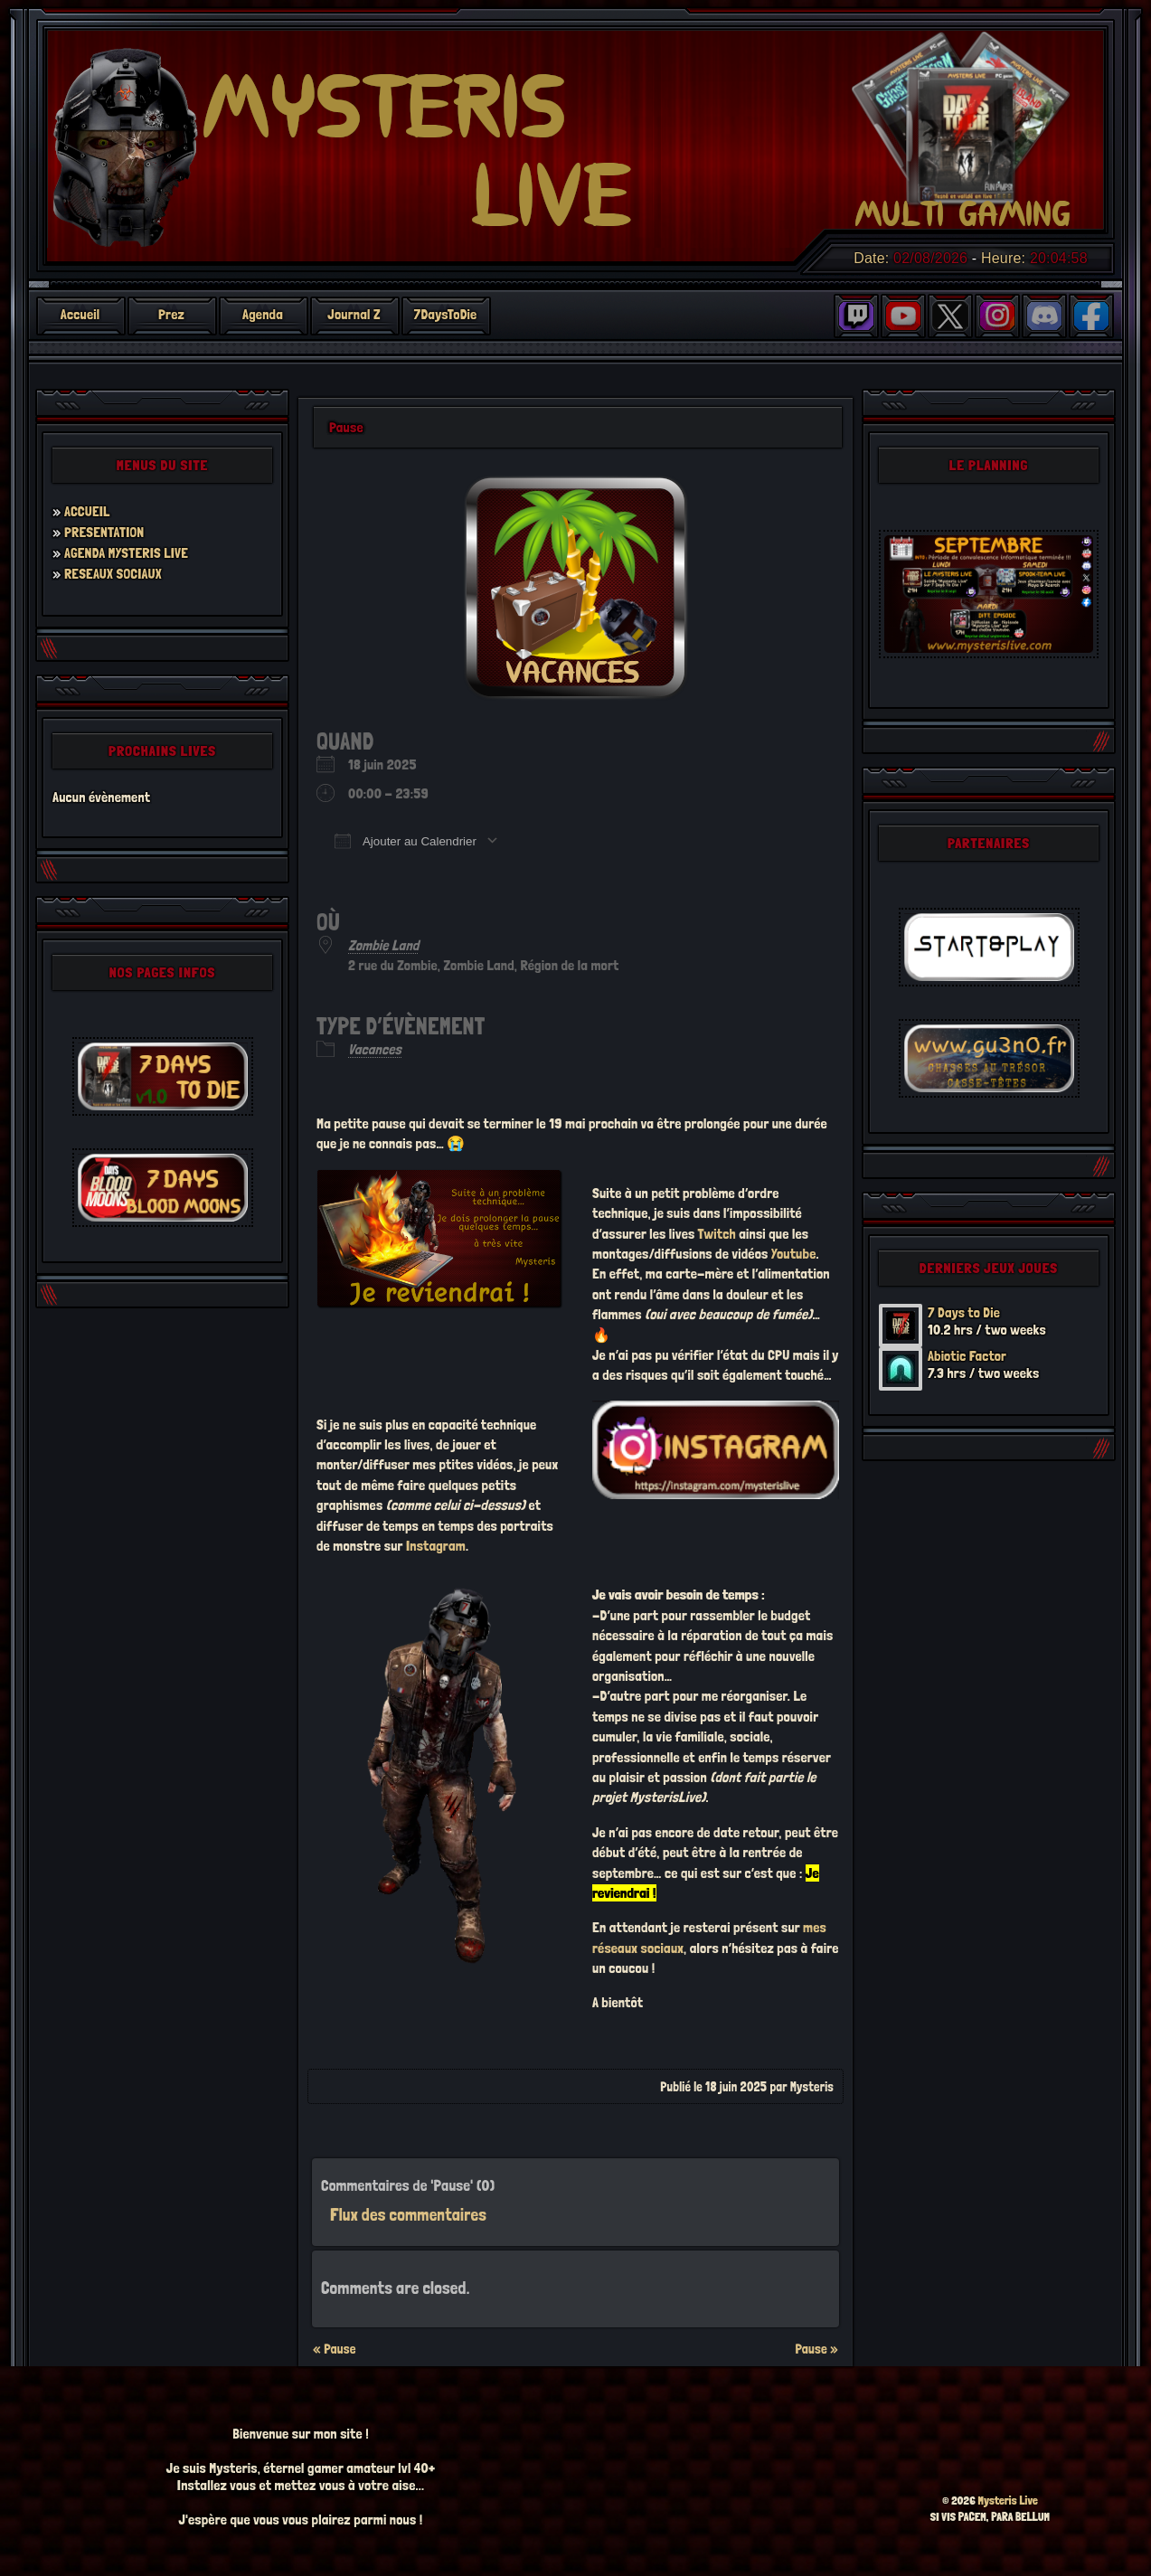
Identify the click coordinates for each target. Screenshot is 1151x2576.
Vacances (374, 1049)
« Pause (334, 2349)
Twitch (717, 1233)
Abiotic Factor (967, 1355)
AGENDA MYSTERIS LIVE (126, 552)
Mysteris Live (1008, 2500)
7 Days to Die (964, 1312)
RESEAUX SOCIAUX (113, 573)
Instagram (436, 1545)
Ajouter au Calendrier (405, 841)
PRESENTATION (104, 532)
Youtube (793, 1253)
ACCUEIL (87, 511)
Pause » (816, 2349)
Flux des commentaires (408, 2214)
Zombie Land (383, 945)
